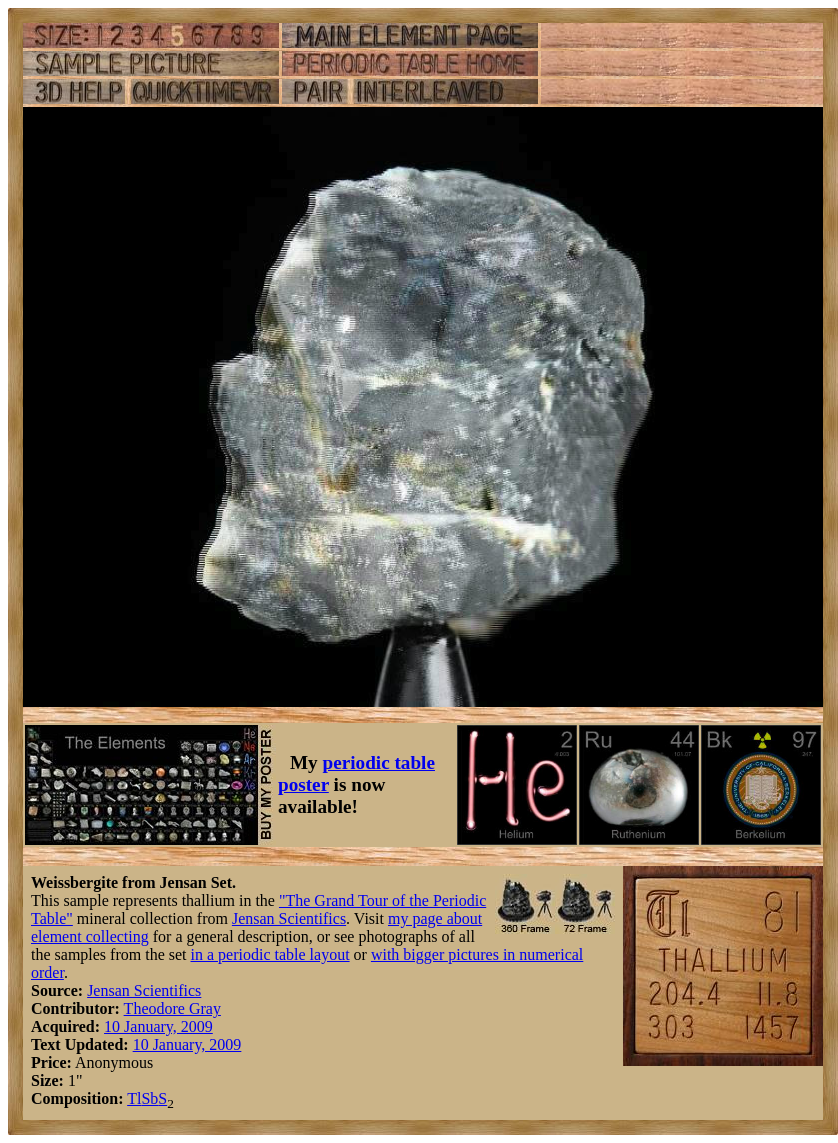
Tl (134, 1098)
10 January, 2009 (158, 1026)
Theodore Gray (172, 1008)
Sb (149, 1098)
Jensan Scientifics (289, 918)
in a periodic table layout (270, 954)
